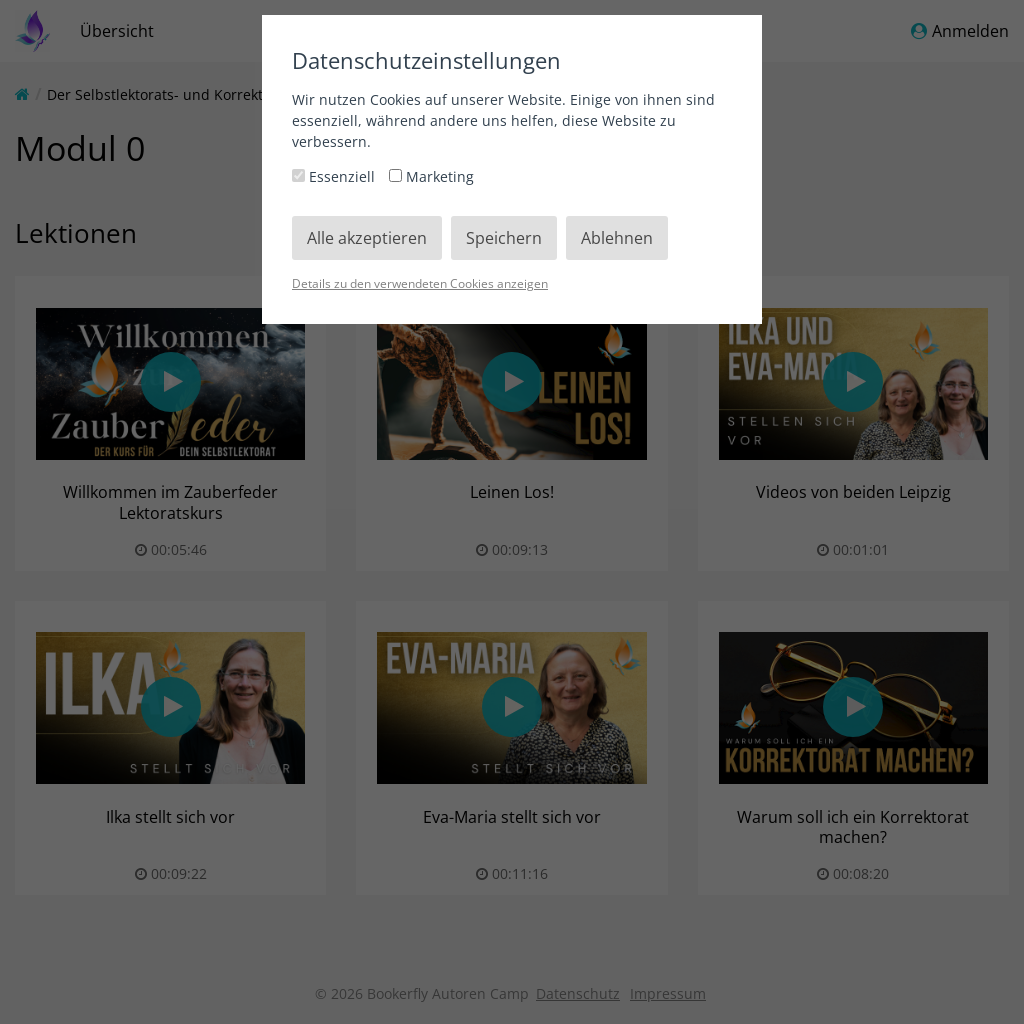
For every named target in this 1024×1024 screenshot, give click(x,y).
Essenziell (335, 176)
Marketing (431, 176)
